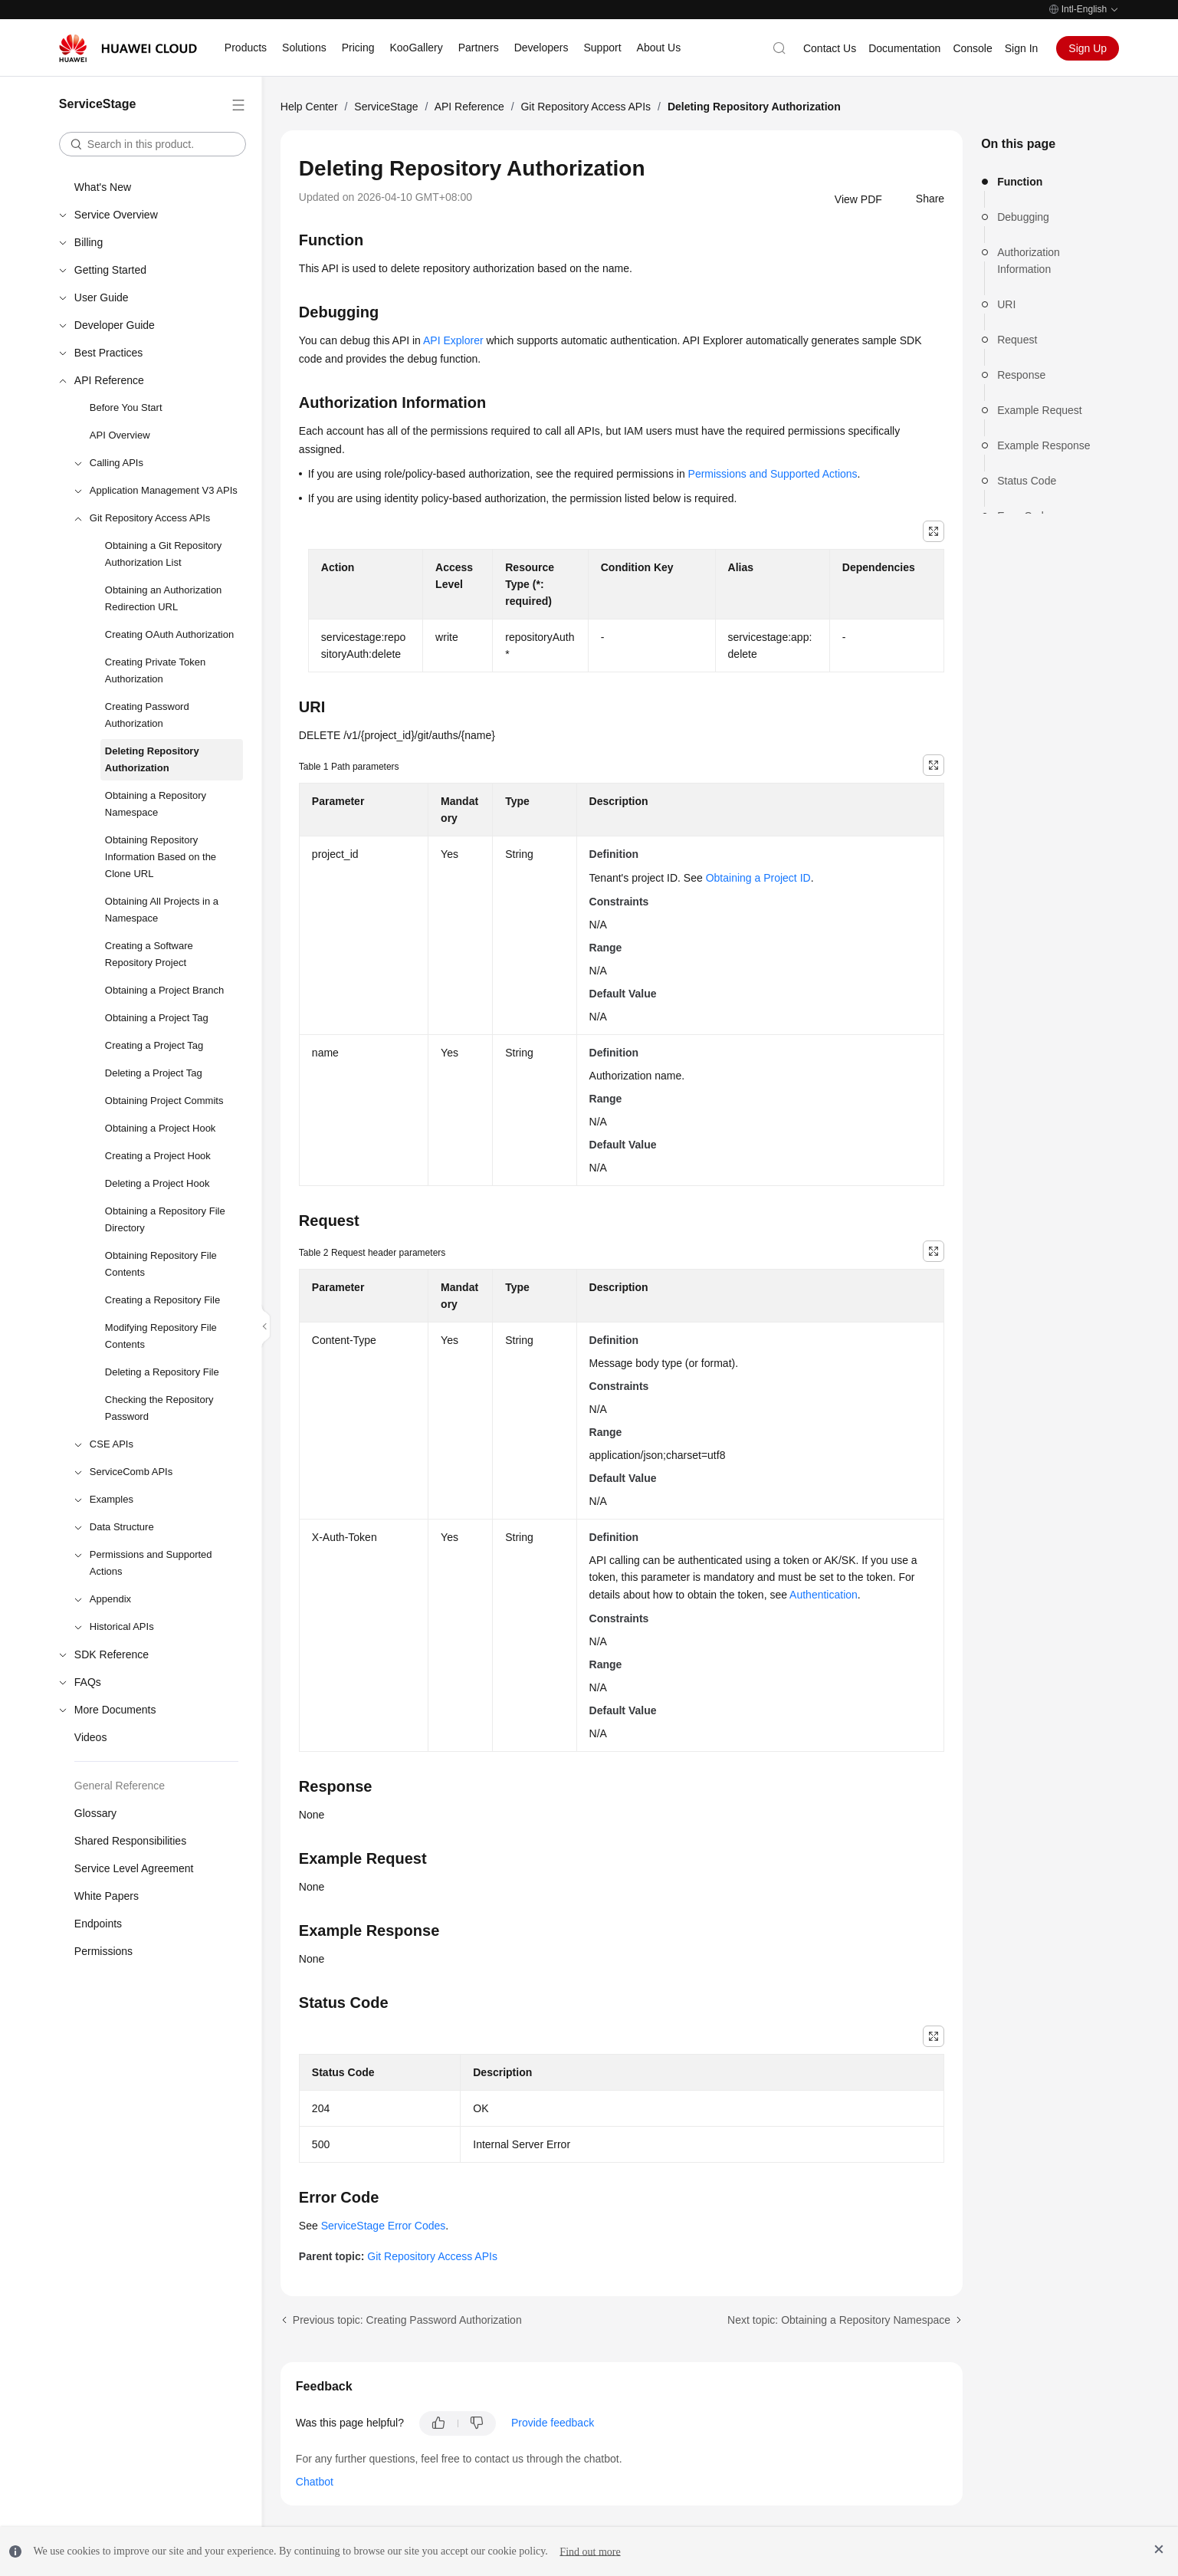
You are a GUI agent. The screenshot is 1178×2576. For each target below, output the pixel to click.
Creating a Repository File (162, 1300)
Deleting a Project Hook (157, 1183)
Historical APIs (122, 1626)
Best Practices (108, 353)
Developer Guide (114, 325)
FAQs (87, 1682)
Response (1021, 375)
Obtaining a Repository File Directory (165, 1219)
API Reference (109, 380)
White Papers (106, 1896)
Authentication (823, 1595)
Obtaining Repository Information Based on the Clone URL (160, 856)
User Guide (101, 297)
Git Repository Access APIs (150, 518)
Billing (88, 242)
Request (1017, 340)
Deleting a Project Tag (153, 1073)
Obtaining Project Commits (164, 1100)
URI (1006, 304)
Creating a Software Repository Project (149, 954)
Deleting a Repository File (162, 1372)
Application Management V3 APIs (164, 490)
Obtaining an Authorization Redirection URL (163, 598)
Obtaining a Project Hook (160, 1128)
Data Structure (122, 1527)
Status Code (1026, 481)
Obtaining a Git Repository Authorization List (163, 554)
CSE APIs (111, 1444)
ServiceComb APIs (131, 1471)
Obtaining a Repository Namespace (155, 804)
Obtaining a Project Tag (156, 1018)
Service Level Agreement (134, 1868)
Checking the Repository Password (159, 1408)
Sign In (1022, 48)
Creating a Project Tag (154, 1045)
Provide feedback (552, 2423)
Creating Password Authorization (147, 715)
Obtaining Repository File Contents (161, 1264)
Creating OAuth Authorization (169, 634)
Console (972, 48)
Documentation (904, 48)
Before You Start (126, 407)
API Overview (120, 435)
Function (1019, 182)
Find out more (589, 2551)
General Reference (119, 1785)
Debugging (1023, 217)
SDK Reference (111, 1654)
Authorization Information (1028, 260)
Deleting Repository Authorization (152, 759)
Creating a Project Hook (158, 1156)
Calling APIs (116, 462)
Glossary (95, 1813)
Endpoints (98, 1923)
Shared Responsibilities (130, 1841)
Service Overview (116, 215)
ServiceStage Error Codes (383, 2226)
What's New (102, 187)
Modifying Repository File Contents (161, 1336)
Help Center (309, 106)
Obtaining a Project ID (758, 878)
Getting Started (110, 270)
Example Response (1043, 445)
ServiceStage (386, 106)
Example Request (1039, 410)
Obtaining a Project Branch (164, 990)
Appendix (110, 1599)
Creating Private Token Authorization (155, 670)
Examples (111, 1499)
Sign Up (1087, 48)
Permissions (103, 1951)
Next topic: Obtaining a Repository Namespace (838, 2320)
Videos (90, 1737)
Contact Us (829, 48)
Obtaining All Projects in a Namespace (161, 909)
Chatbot (314, 2482)
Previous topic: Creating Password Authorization (407, 2320)
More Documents (115, 1710)
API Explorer (453, 340)
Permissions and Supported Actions (151, 1563)
